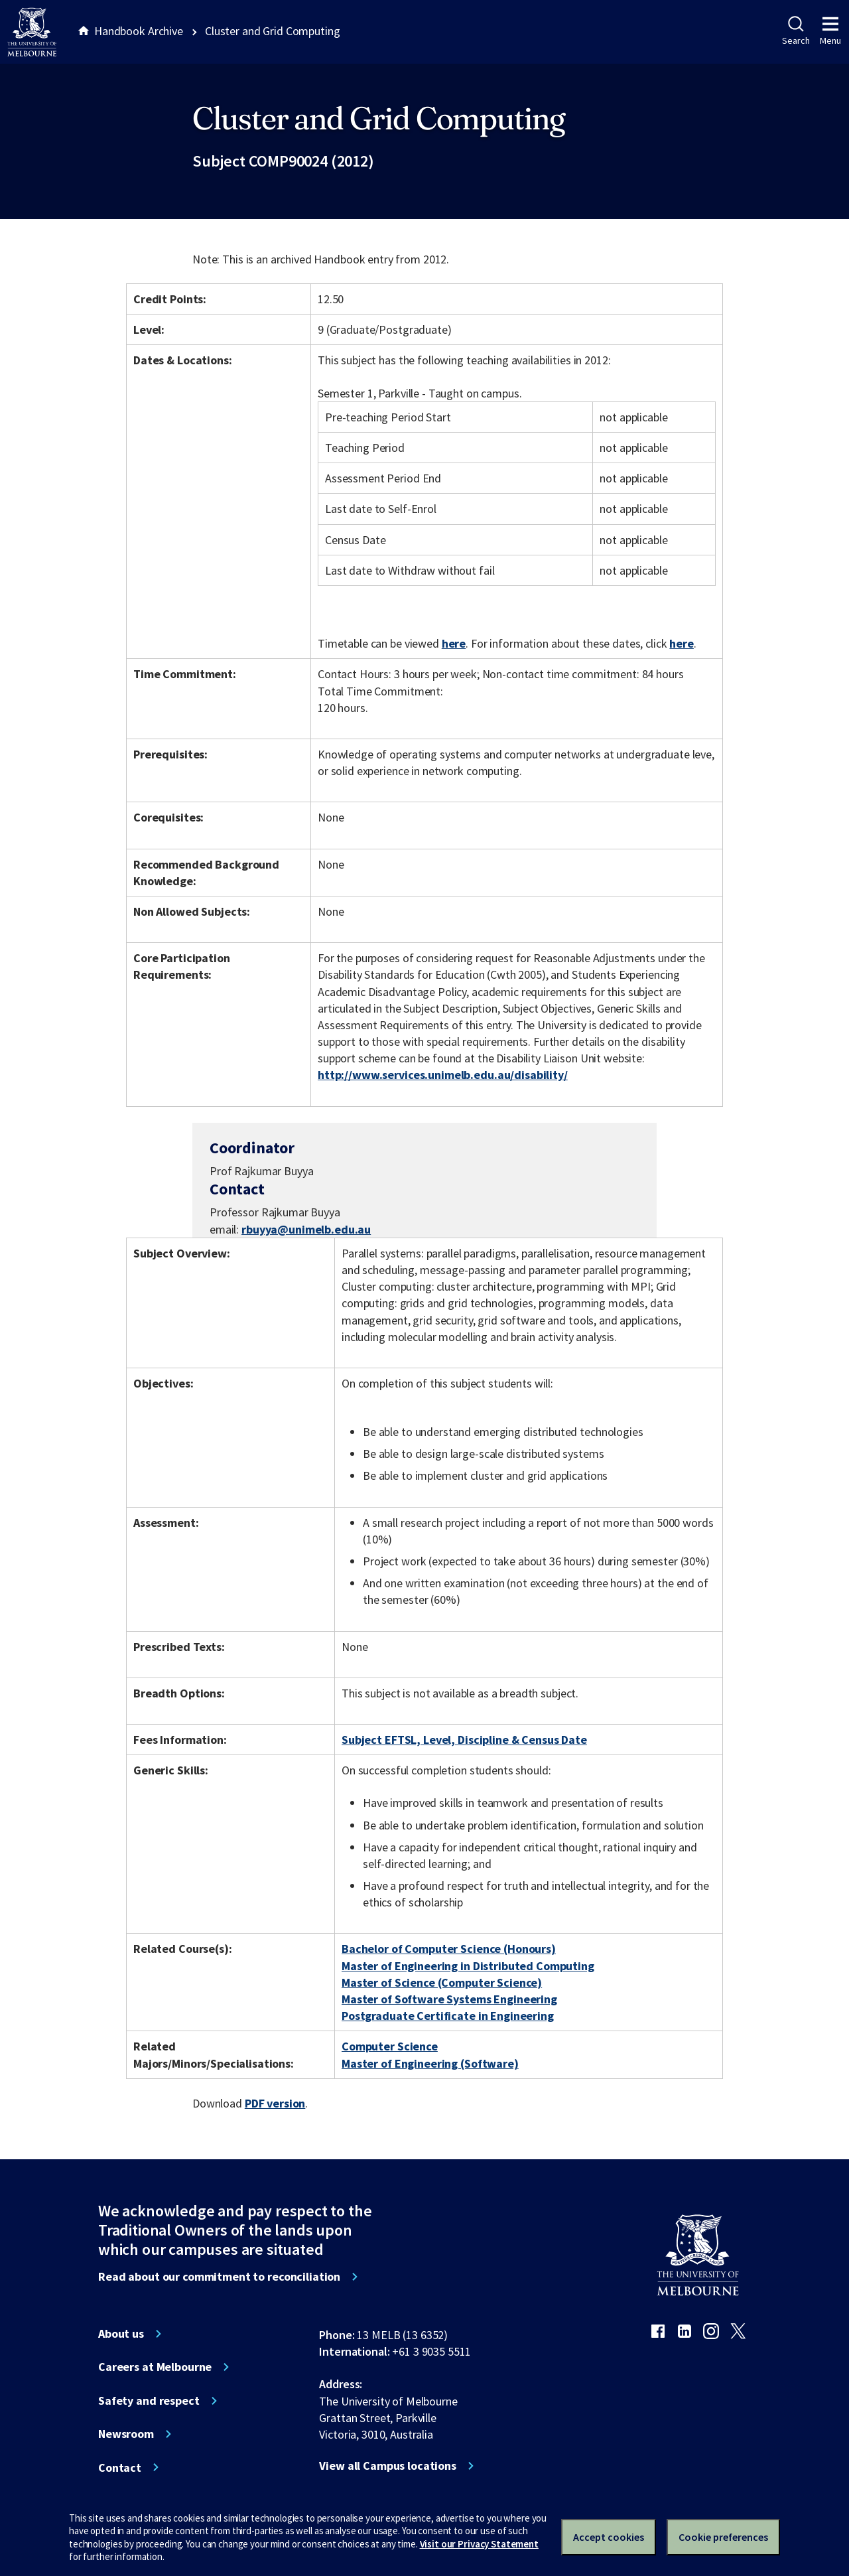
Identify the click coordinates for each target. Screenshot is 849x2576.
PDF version (275, 2103)
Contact (119, 2468)
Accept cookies (608, 2536)
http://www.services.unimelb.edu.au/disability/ (443, 1074)
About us (121, 2333)
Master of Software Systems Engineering (449, 1999)
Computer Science (390, 2046)
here (454, 643)
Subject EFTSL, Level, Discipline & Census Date (464, 1739)
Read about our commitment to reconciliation (219, 2276)
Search (795, 31)
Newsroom (126, 2434)
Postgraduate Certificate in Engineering (448, 2015)
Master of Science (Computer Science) (442, 1982)
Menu (830, 31)
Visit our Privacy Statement (479, 2544)
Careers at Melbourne (155, 2367)
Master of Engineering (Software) (430, 2063)
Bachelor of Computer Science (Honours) (449, 1948)
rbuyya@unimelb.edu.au (306, 1230)
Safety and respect (149, 2401)
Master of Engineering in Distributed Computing (468, 1965)
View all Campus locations (387, 2466)
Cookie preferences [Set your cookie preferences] (723, 2536)
